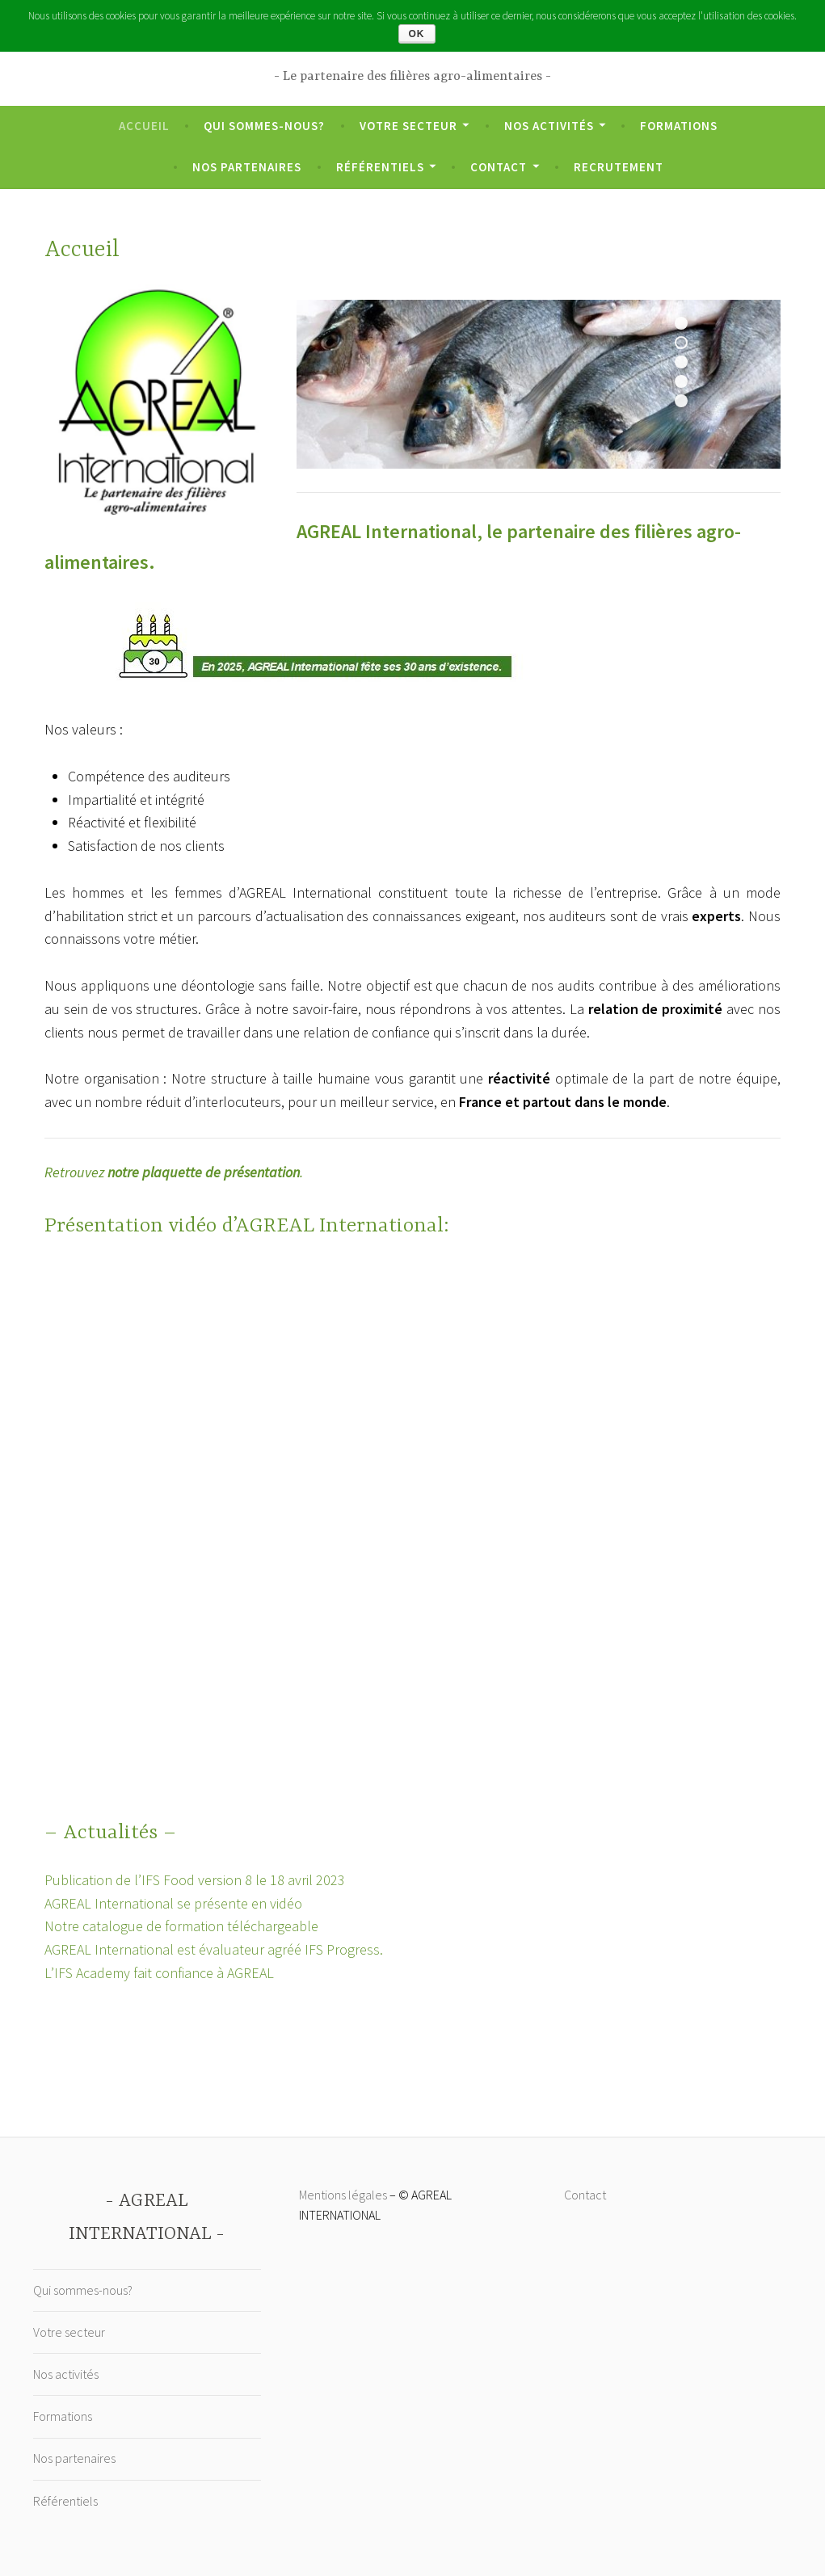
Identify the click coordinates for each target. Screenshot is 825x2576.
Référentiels (380, 167)
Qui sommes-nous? (264, 125)
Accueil (144, 125)
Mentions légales (343, 2195)
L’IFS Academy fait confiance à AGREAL (159, 1973)
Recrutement (618, 167)
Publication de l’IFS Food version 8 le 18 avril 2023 (194, 1880)
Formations (679, 125)
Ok (417, 34)
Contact (498, 167)
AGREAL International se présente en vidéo (173, 1903)
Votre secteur (408, 125)
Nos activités (549, 125)
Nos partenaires (246, 167)
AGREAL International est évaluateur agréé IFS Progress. (213, 1949)
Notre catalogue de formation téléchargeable (181, 1926)
